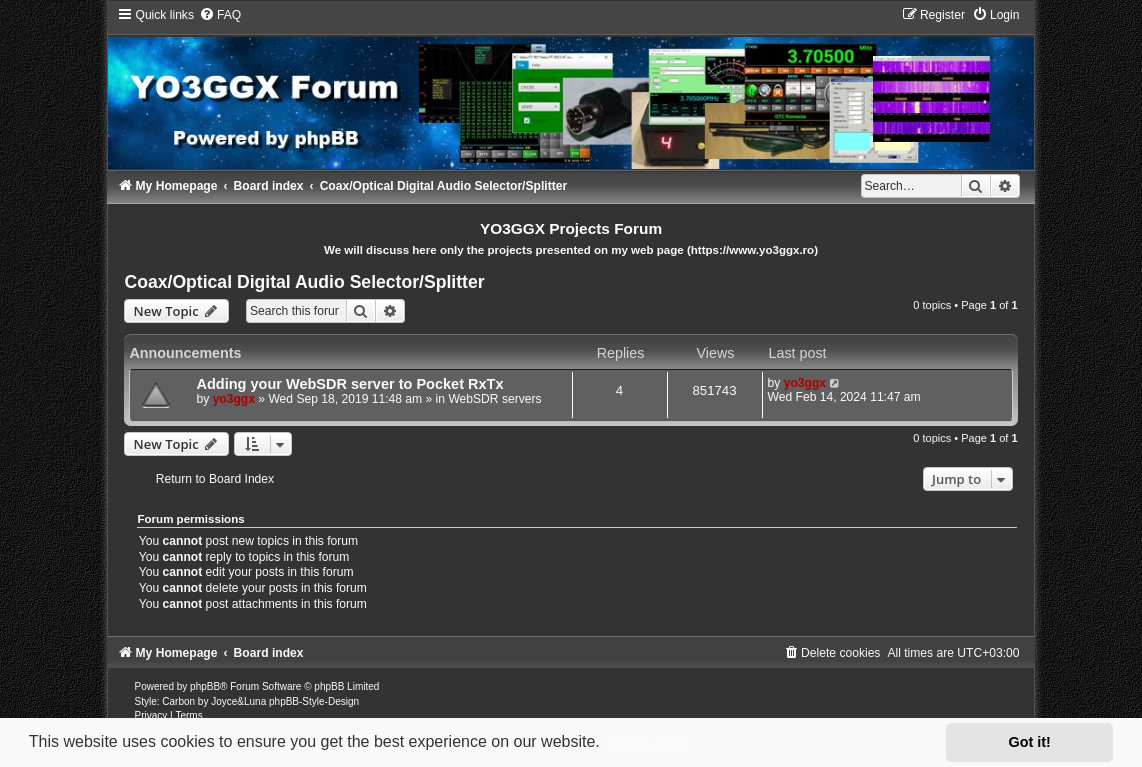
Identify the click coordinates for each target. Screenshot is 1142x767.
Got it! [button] (1030, 742)
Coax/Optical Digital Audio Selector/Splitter (304, 282)
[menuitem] (220, 15)
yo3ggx (234, 399)
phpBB (205, 686)
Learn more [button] (648, 741)
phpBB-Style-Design (314, 701)
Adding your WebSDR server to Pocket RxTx (349, 384)
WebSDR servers (494, 399)
